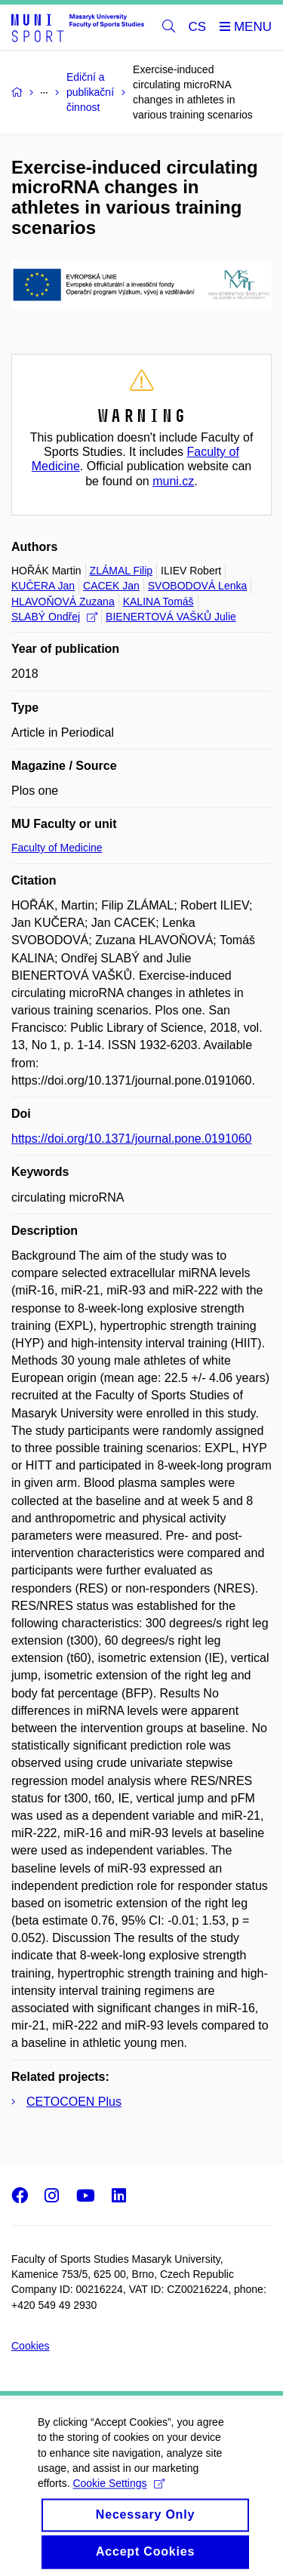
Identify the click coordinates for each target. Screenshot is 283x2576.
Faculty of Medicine (57, 848)
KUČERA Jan (43, 586)
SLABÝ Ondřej (54, 617)
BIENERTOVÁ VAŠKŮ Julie (171, 617)
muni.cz (173, 481)
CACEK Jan (111, 586)
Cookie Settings (118, 2503)
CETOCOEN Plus (74, 2101)
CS (198, 27)
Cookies (30, 2346)
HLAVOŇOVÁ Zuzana (63, 602)
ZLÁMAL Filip (121, 571)
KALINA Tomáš (158, 602)
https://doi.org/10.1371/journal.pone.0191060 (131, 1138)
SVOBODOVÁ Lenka (198, 586)
